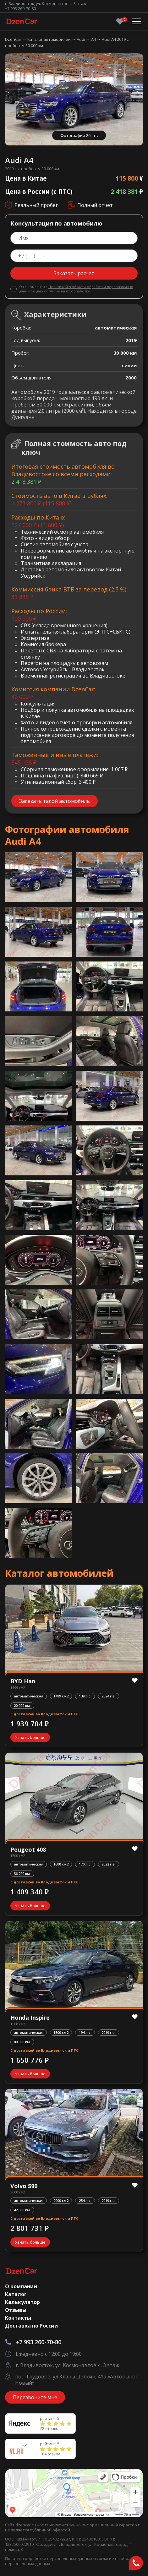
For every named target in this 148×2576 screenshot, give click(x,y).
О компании (21, 2286)
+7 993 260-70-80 (20, 8)
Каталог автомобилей (49, 39)
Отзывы (15, 2309)
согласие (52, 291)
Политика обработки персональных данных (49, 2558)
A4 (94, 39)
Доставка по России (31, 2325)
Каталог (16, 2294)
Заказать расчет (74, 273)
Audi (81, 39)
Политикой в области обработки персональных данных (76, 288)
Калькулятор (22, 2302)
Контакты (18, 2317)
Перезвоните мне (35, 2397)
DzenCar (13, 39)
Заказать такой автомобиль (54, 801)
